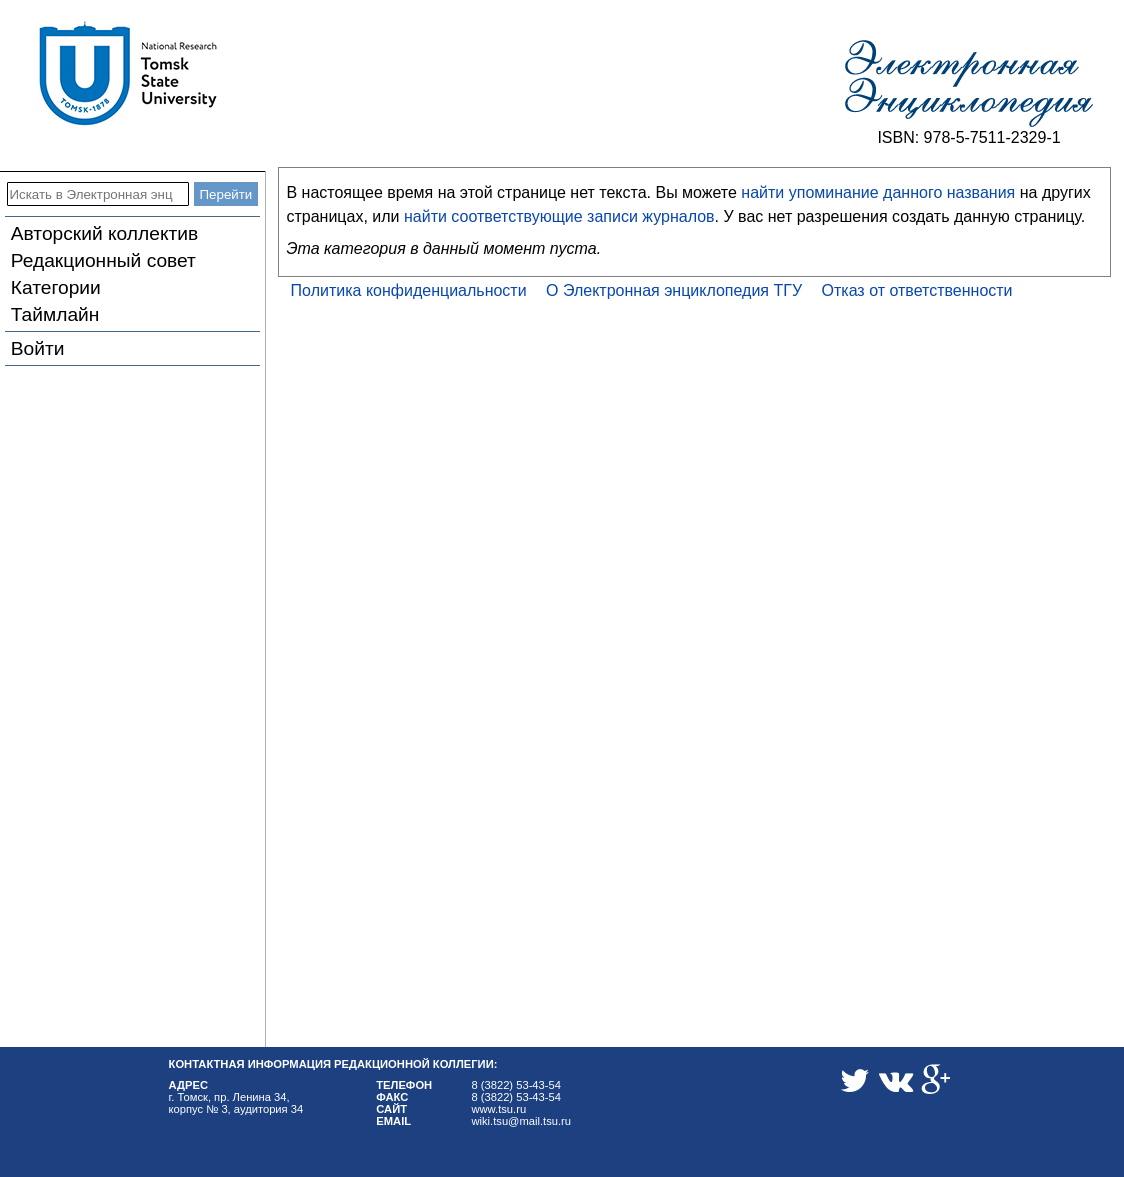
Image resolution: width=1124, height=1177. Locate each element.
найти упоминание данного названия (878, 192)
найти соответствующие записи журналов (559, 216)
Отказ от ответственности (917, 290)
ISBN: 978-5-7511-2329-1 (968, 137)
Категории (56, 287)
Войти (38, 348)
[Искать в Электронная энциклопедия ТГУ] (98, 194)
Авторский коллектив (104, 233)
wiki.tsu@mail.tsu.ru (521, 1121)
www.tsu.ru (498, 1109)
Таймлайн (55, 314)
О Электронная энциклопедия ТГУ (674, 290)
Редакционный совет (103, 260)
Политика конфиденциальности (409, 290)
